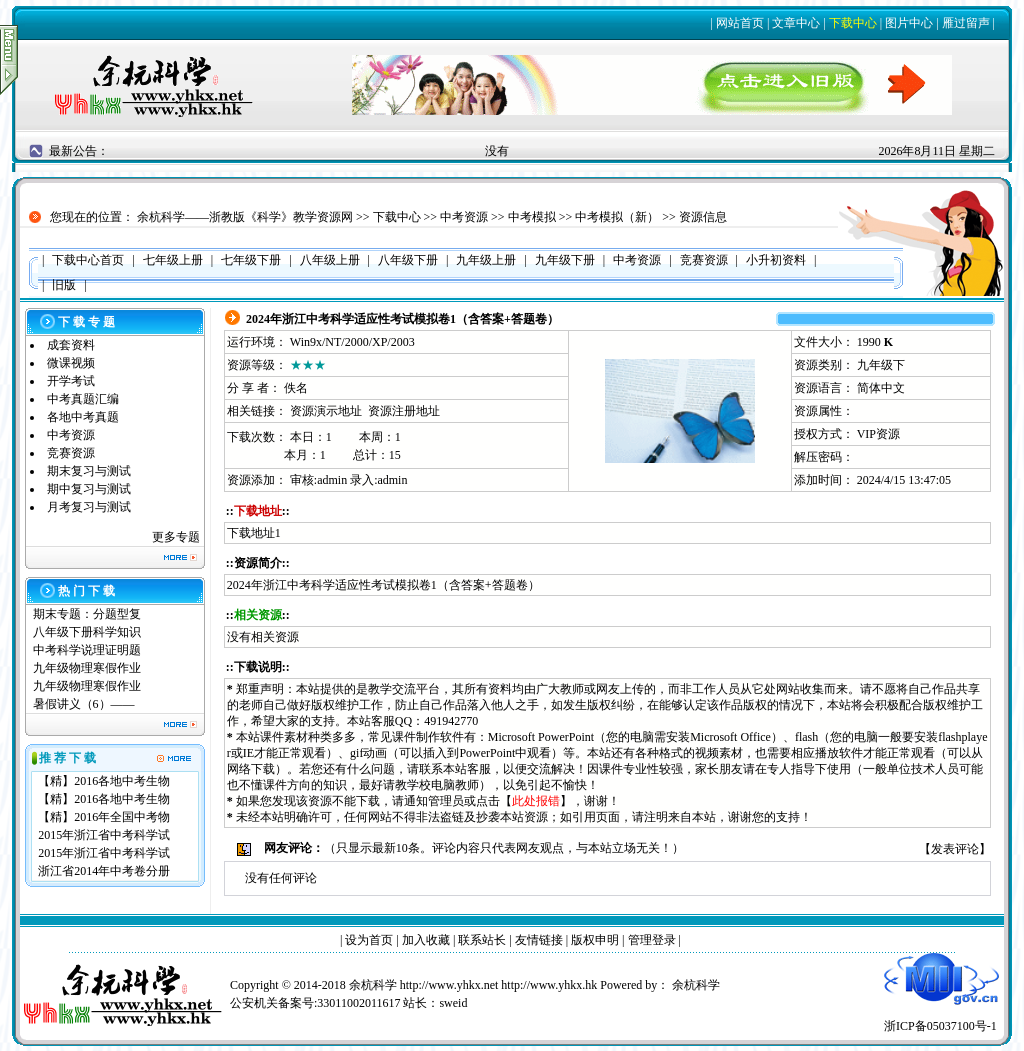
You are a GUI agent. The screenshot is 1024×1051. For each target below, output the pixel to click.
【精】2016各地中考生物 (104, 781)
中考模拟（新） (617, 217)
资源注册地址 (404, 411)
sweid (453, 1003)
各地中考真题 (83, 417)
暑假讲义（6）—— (85, 704)
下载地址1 (254, 533)
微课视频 (71, 363)
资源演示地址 (326, 411)
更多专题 (176, 537)
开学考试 (71, 381)
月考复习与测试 (89, 507)
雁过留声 (966, 23)
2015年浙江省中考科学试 (104, 835)
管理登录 (652, 940)
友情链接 (539, 940)
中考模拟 (532, 217)
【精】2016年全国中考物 (104, 817)
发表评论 (955, 849)
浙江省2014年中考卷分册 (104, 871)
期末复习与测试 (89, 471)
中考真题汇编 (83, 399)
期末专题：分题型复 (87, 614)
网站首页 (740, 23)
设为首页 (369, 940)
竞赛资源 (71, 453)
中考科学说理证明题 (87, 650)
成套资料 (71, 345)
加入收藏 (426, 940)
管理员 (446, 801)
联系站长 (482, 940)
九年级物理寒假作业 (87, 668)
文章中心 (796, 23)
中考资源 (464, 217)
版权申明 (595, 940)
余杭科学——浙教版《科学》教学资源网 (245, 217)
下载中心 (853, 23)
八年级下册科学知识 (87, 632)
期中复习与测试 (89, 489)
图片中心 (909, 23)
